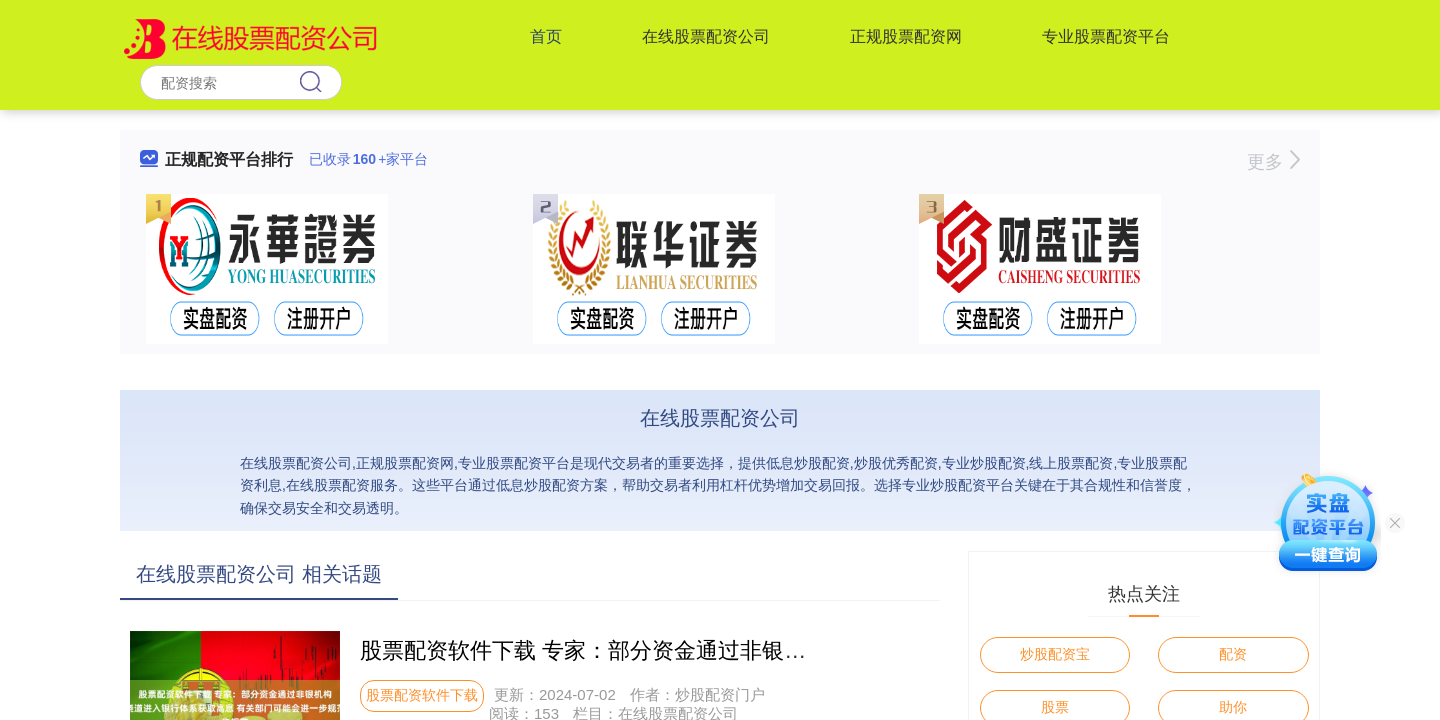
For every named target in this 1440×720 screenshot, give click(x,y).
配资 (1233, 654)
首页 (546, 36)
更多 (1273, 162)
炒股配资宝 (1055, 654)
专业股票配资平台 (1106, 36)
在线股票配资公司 (706, 36)
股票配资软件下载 (422, 695)
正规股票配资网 (906, 36)
